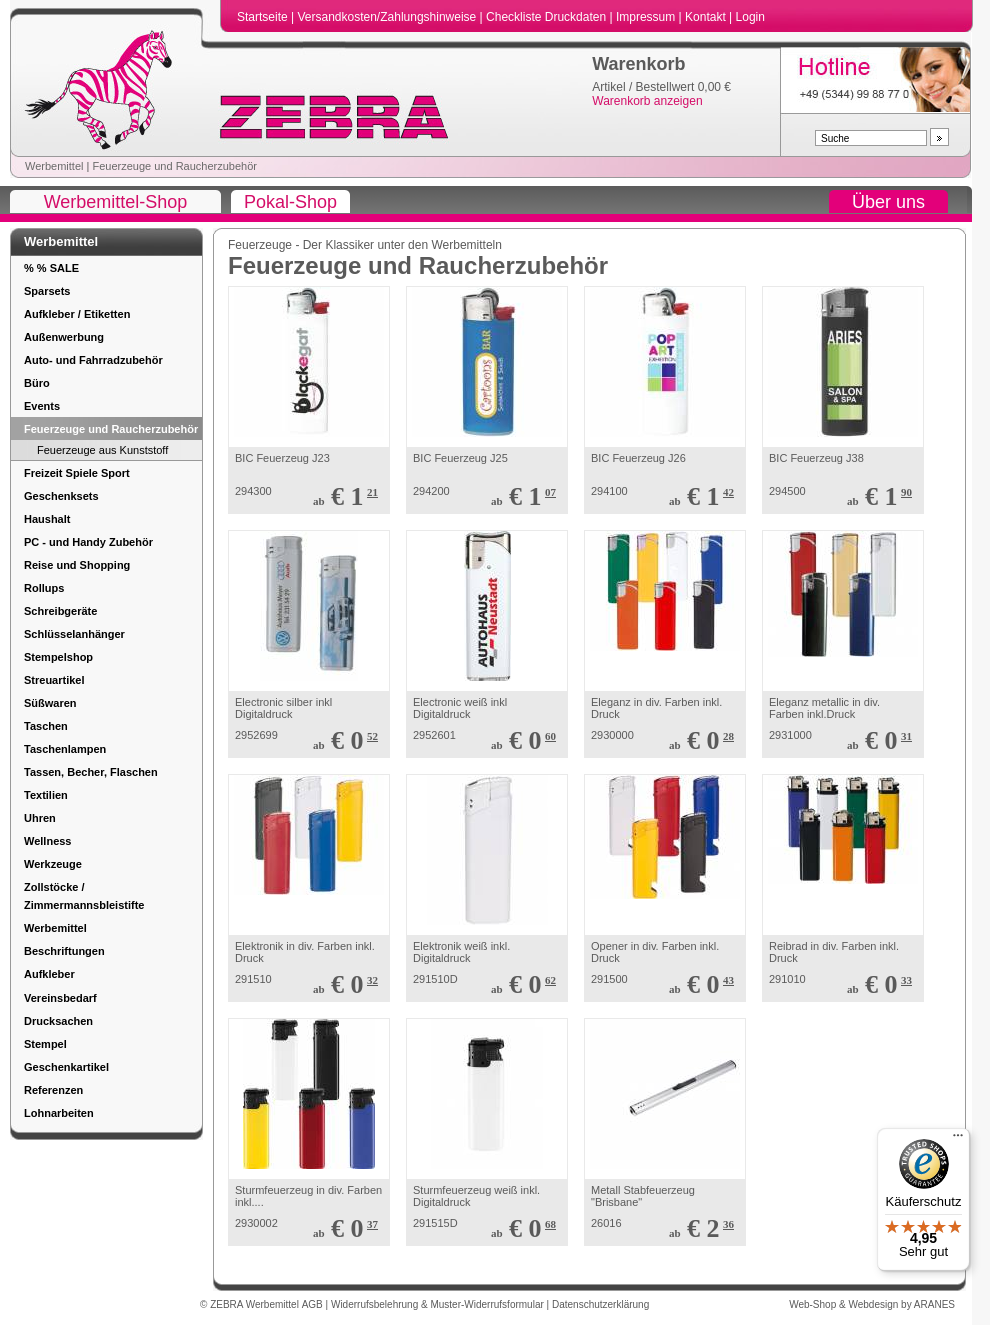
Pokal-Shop (290, 202)
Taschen (46, 726)
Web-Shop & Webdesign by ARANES (872, 1304)
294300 (253, 491)
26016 (606, 1223)
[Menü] (958, 1140)
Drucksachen (58, 1021)
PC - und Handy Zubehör (88, 542)
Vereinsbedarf (60, 998)
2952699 (256, 735)
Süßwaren (50, 703)
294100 (609, 491)
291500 (609, 979)
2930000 (612, 735)
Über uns (888, 202)
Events (42, 406)
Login (750, 17)
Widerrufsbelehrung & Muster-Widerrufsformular (439, 1304)
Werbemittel (54, 166)
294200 (431, 491)
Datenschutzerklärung (600, 1304)
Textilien (46, 795)
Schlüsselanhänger (74, 634)
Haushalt (47, 519)
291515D (435, 1223)
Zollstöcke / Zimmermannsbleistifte (84, 896)
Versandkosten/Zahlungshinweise (388, 17)
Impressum (647, 17)
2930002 (256, 1223)
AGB (314, 1304)
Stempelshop (58, 657)
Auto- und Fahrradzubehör (93, 360)
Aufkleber (49, 974)
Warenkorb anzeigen (647, 101)
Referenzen (53, 1090)
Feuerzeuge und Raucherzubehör (174, 166)
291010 (787, 979)
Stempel (45, 1044)
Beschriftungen (64, 951)
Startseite (264, 17)
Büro (37, 383)
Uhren (40, 818)
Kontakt (707, 17)
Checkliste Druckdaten (547, 17)
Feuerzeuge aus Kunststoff (102, 450)
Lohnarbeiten (59, 1113)
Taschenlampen (65, 749)
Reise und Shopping (77, 565)
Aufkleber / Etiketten (77, 314)
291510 (253, 979)
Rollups (44, 588)
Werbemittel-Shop (116, 202)
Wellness (48, 841)
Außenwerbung (64, 337)
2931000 (790, 735)
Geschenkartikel (66, 1067)
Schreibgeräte (60, 611)
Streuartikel (54, 680)
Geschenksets (61, 496)
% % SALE (51, 268)
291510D (435, 979)
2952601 (434, 735)
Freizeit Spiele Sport (77, 473)
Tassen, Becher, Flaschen (91, 772)
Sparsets (47, 291)
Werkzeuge (53, 864)
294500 (787, 491)
